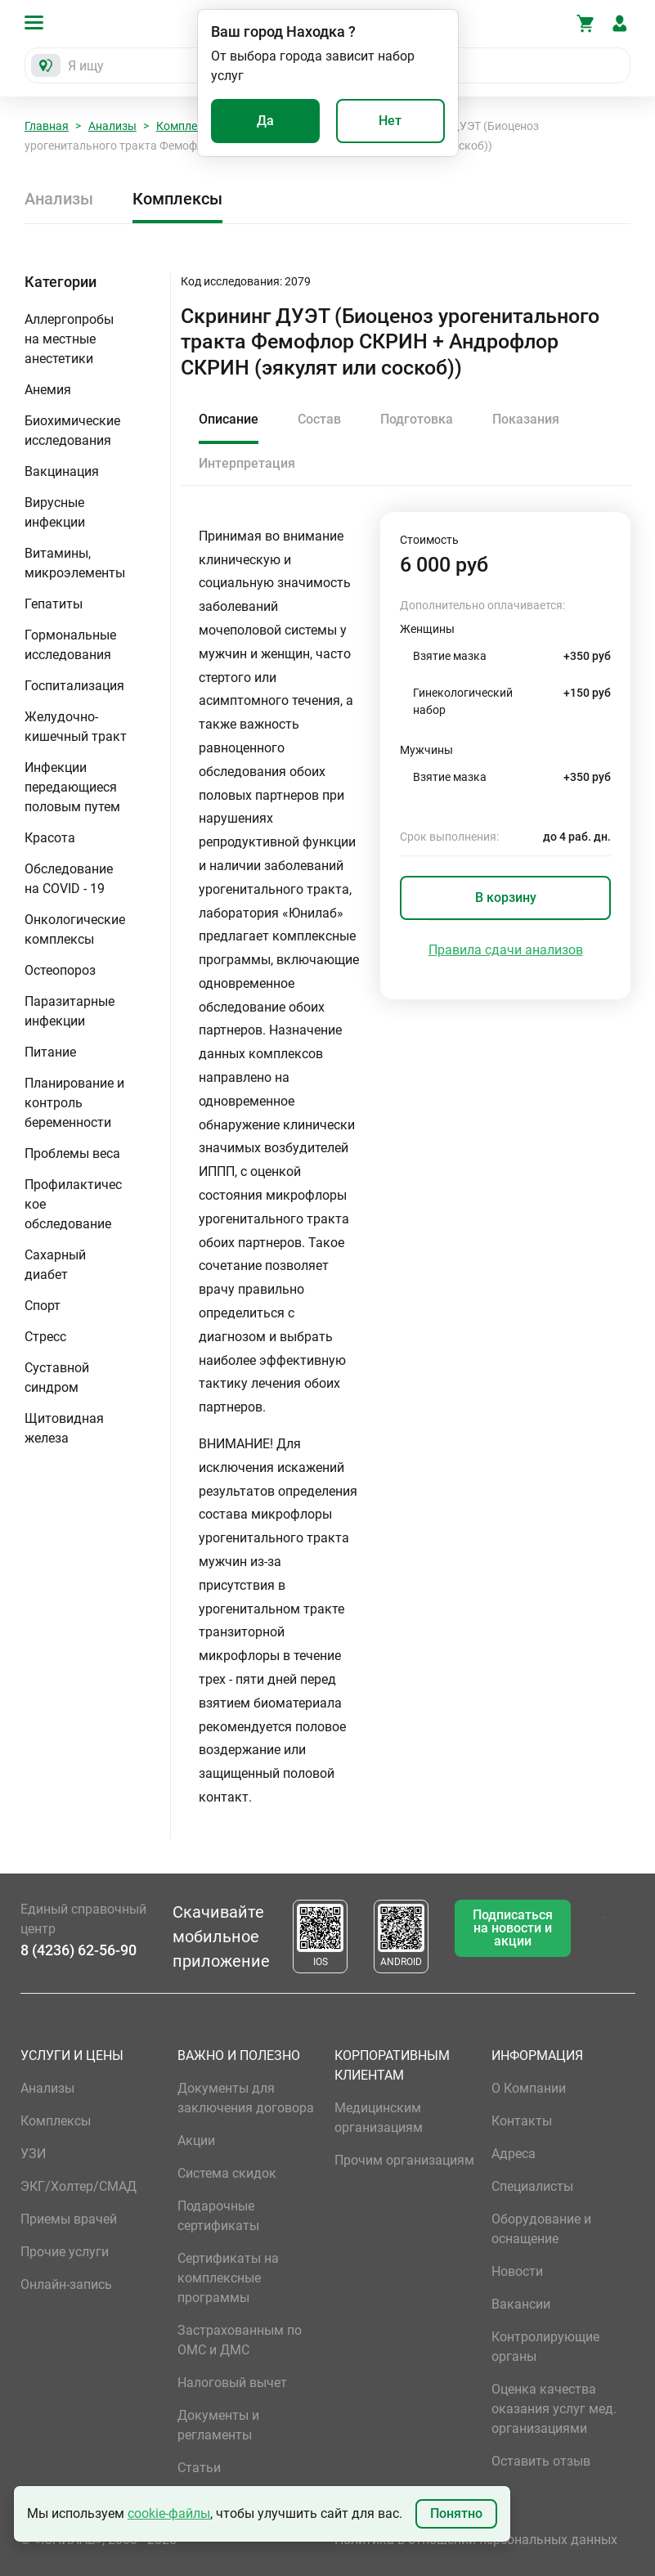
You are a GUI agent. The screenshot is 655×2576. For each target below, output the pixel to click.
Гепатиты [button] (54, 604)
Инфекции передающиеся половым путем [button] (72, 787)
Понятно (456, 2513)
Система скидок (226, 2173)
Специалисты (532, 2186)
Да (265, 120)
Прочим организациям (404, 2160)
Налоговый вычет (232, 2382)
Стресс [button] (45, 1336)
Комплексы (187, 125)
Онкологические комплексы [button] (75, 929)
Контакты (521, 2121)
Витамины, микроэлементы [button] (75, 563)
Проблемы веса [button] (72, 1153)
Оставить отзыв (540, 2461)
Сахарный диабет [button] (55, 1264)
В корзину (505, 897)
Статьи (199, 2467)
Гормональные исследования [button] (70, 644)
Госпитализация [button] (74, 685)
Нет (390, 120)
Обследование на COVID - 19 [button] (69, 878)
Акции (196, 2140)
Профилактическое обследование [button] (73, 1204)
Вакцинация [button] (62, 471)
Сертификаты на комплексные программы (228, 2278)
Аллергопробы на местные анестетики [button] (69, 339)
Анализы (112, 125)
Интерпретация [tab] (247, 463)
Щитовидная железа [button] (64, 1428)
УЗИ (33, 2153)
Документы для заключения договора (245, 2098)
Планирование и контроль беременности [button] (74, 1102)
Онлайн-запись (66, 2284)
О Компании (528, 2088)
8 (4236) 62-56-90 (78, 1950)
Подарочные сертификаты (218, 2215)
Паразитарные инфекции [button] (69, 1011)
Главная (47, 125)
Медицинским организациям (378, 2117)
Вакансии (520, 2304)
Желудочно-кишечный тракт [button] (76, 726)
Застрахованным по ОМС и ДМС (239, 2340)
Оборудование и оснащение (541, 2228)
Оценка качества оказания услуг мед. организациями (554, 2408)
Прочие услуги (64, 2252)
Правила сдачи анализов (505, 950)
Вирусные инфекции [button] (55, 512)
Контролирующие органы (545, 2346)
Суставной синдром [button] (57, 1377)
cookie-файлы (169, 2513)
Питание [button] (50, 1052)
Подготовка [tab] (416, 419)
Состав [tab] (319, 419)
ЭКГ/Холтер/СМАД (78, 2186)
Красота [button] (50, 838)
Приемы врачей (68, 2219)
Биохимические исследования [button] (72, 430)
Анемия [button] (48, 389)
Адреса (513, 2153)
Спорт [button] (43, 1305)
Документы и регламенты (218, 2425)
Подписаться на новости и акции (513, 1928)
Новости (517, 2271)
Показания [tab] (525, 419)
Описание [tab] (228, 419)
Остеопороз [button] (60, 970)
